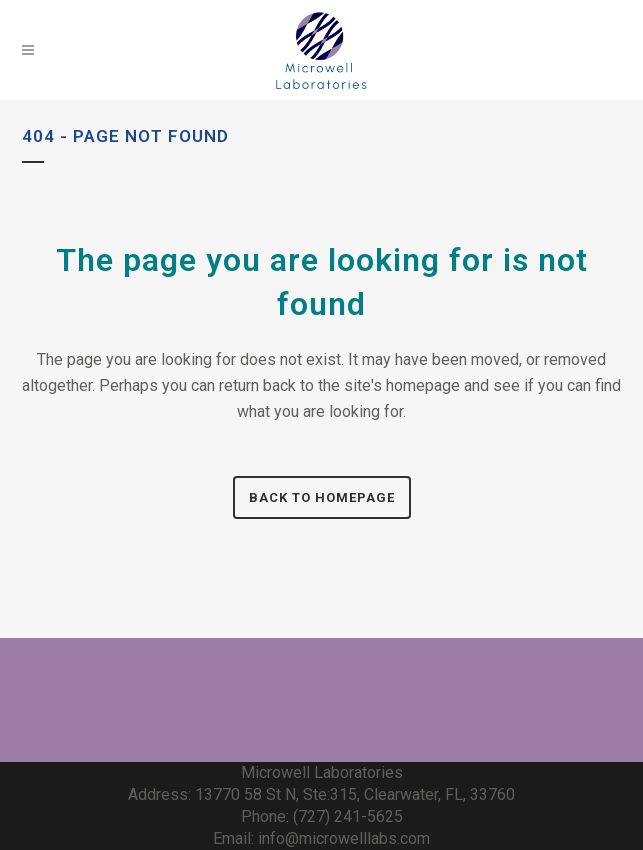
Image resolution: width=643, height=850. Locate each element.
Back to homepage (322, 497)
